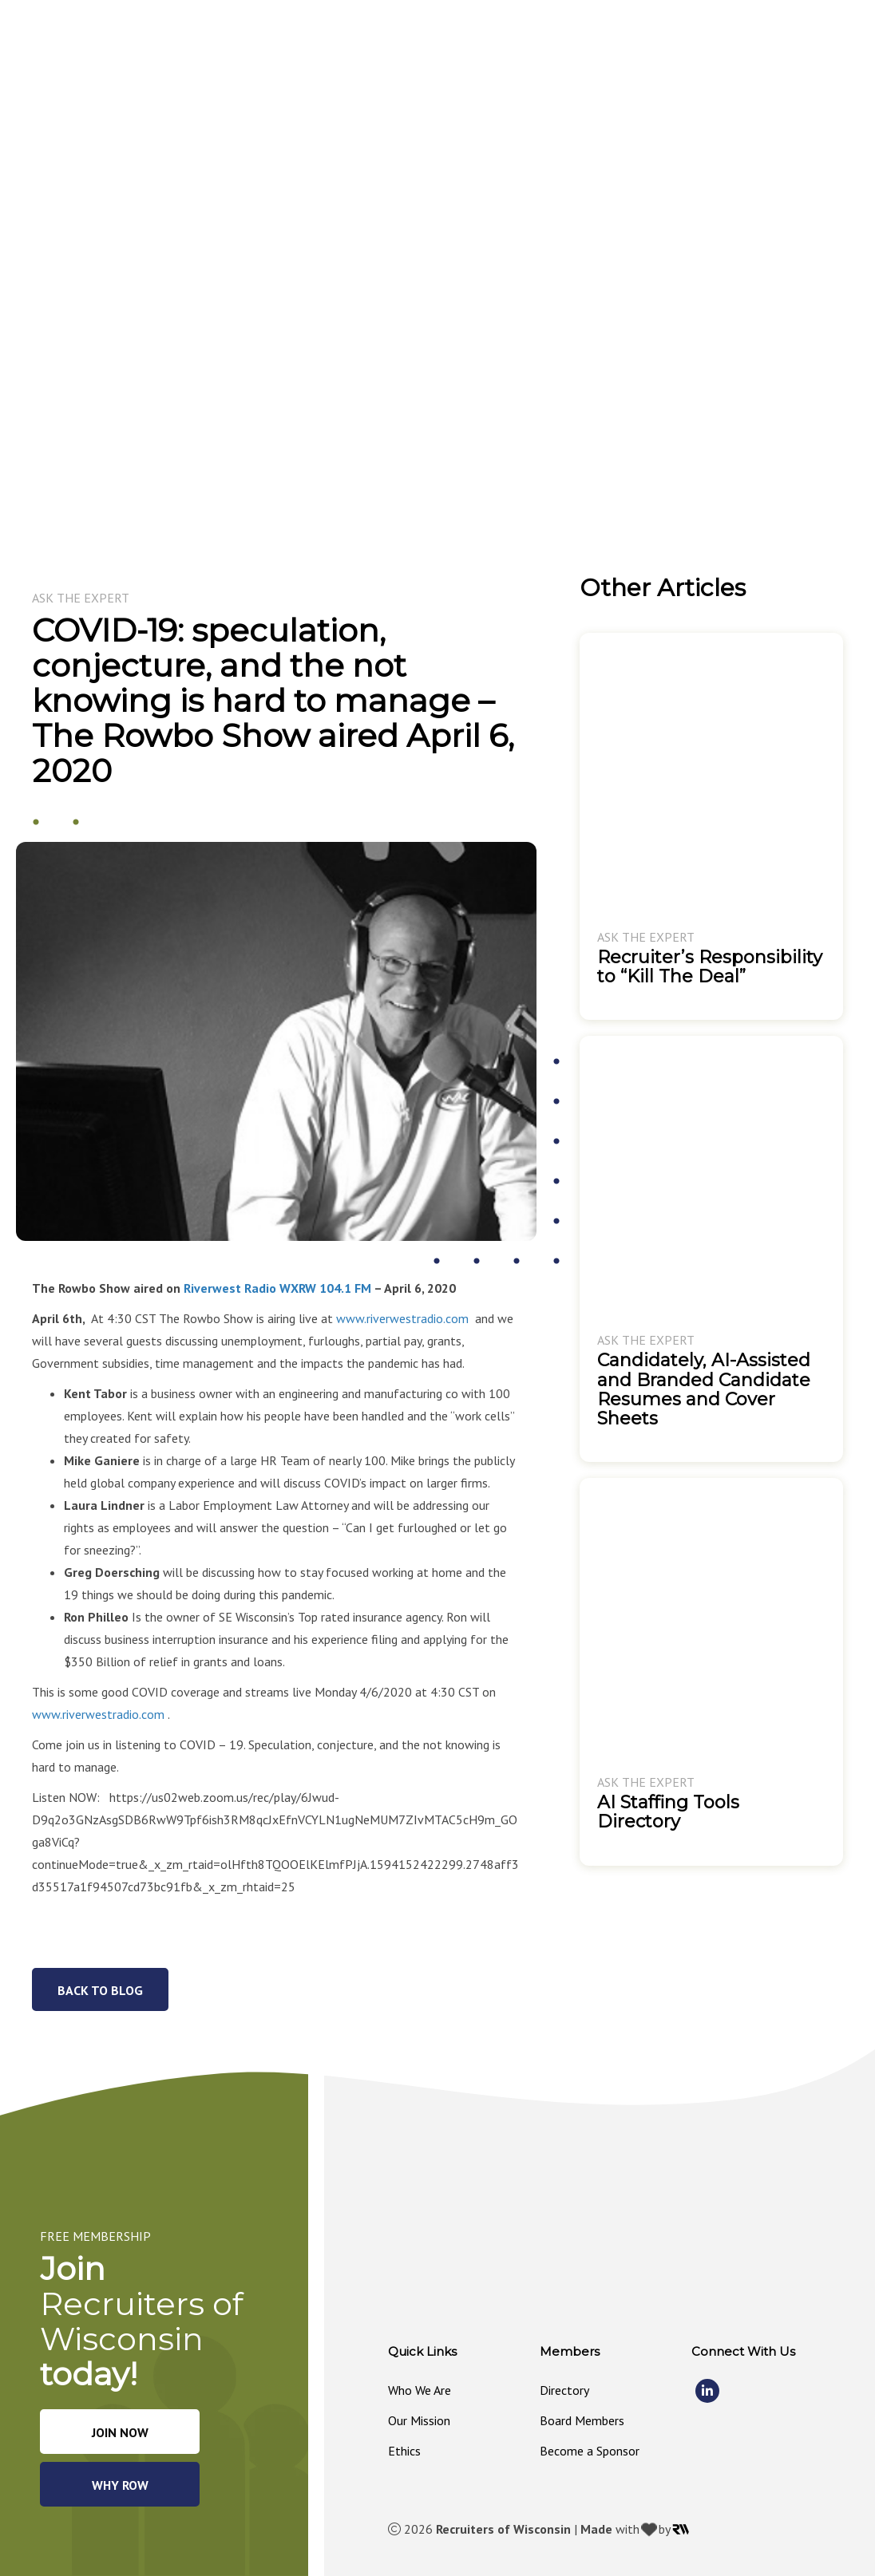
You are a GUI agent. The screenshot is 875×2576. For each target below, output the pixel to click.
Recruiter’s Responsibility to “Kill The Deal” (709, 966)
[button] (404, 49)
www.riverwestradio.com (402, 1318)
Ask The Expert (80, 598)
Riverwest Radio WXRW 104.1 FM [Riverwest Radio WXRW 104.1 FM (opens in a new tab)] (277, 1288)
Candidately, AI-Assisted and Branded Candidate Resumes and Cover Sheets (703, 1389)
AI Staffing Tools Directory (668, 1812)
